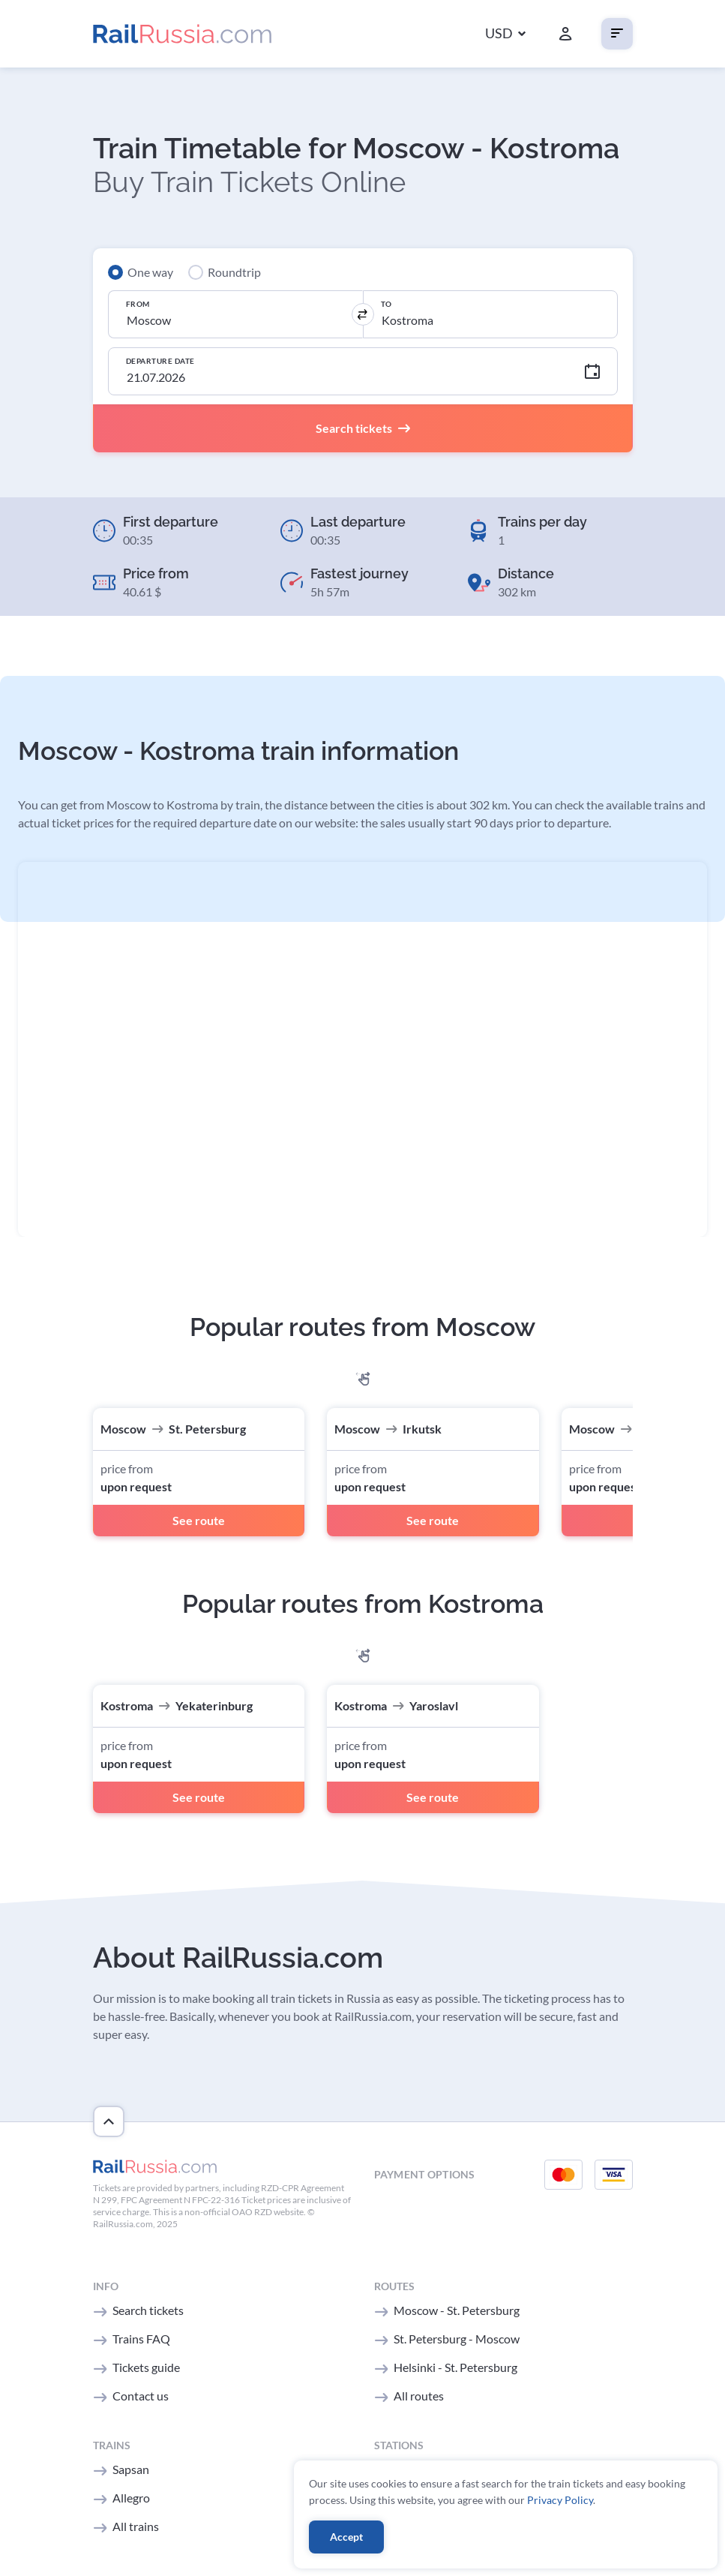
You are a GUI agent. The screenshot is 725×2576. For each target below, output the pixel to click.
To (386, 303)
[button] (505, 34)
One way (150, 272)
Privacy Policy (560, 2499)
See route (198, 1520)
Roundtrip (234, 272)
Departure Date (160, 360)
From (138, 303)
